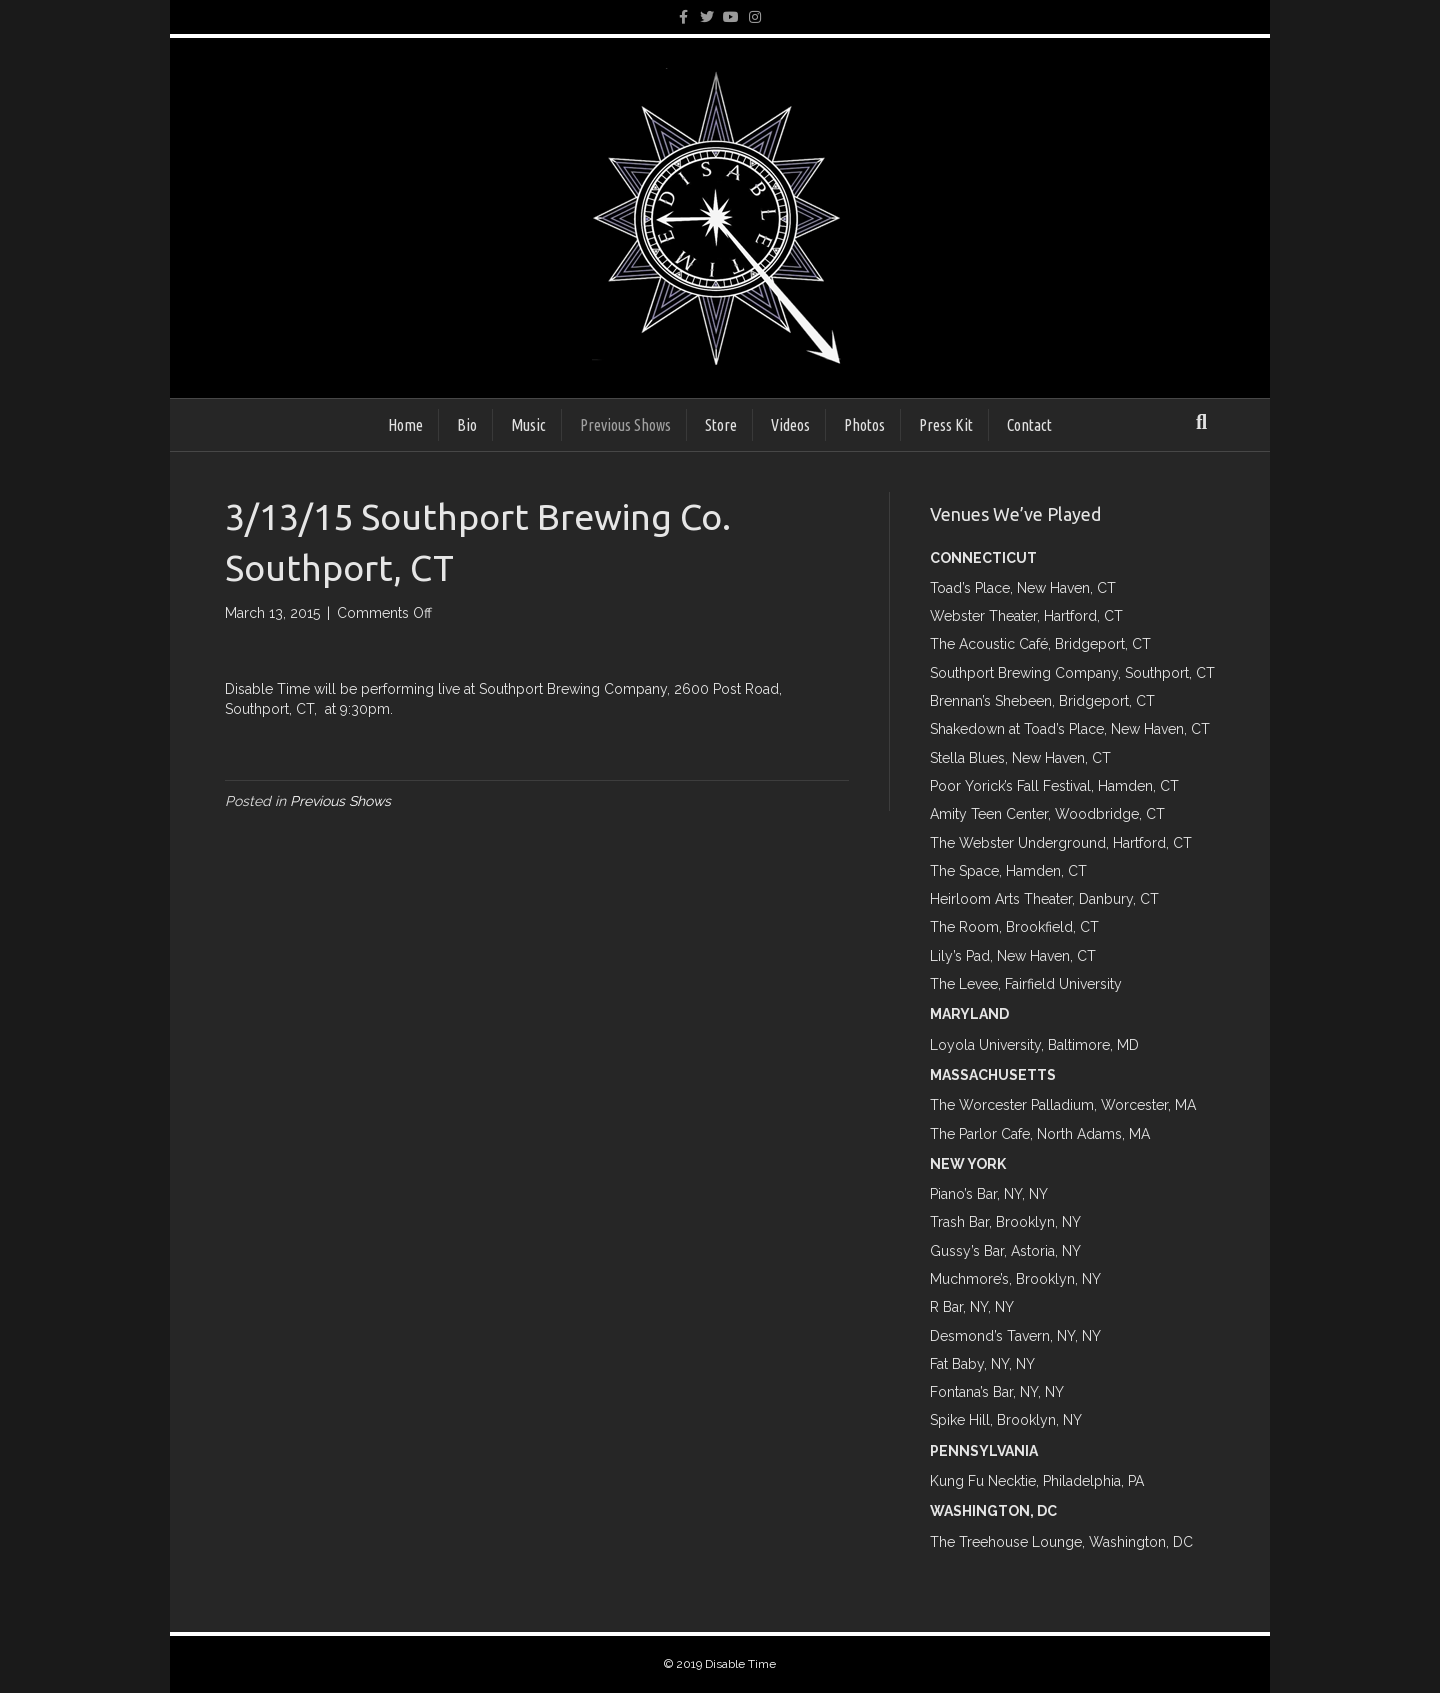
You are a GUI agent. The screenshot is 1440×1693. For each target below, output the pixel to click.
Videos (790, 425)
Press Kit (946, 425)
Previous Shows (625, 425)
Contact (1029, 425)
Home (405, 425)
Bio (467, 425)
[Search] (1201, 422)
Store (721, 425)
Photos (864, 425)
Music (528, 425)
